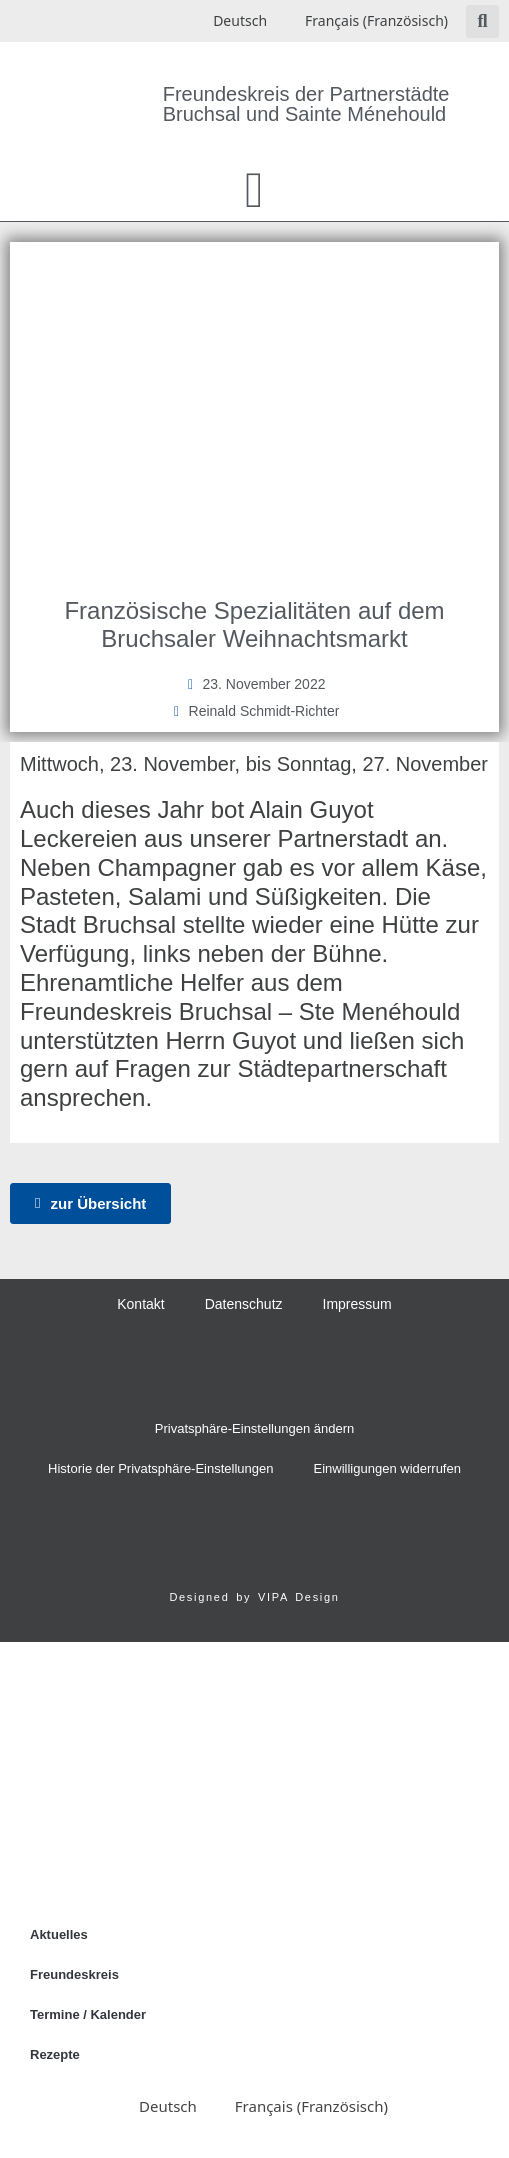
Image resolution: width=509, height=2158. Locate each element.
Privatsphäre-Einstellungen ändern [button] (254, 1428)
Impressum (357, 1304)
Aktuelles (59, 1934)
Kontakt (140, 1304)
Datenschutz (244, 1304)
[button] (482, 21)
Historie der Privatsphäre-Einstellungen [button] (160, 1468)
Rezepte (55, 2054)
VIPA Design (299, 1597)
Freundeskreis (74, 1974)
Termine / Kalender (88, 2014)
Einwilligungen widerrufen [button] (387, 1468)
